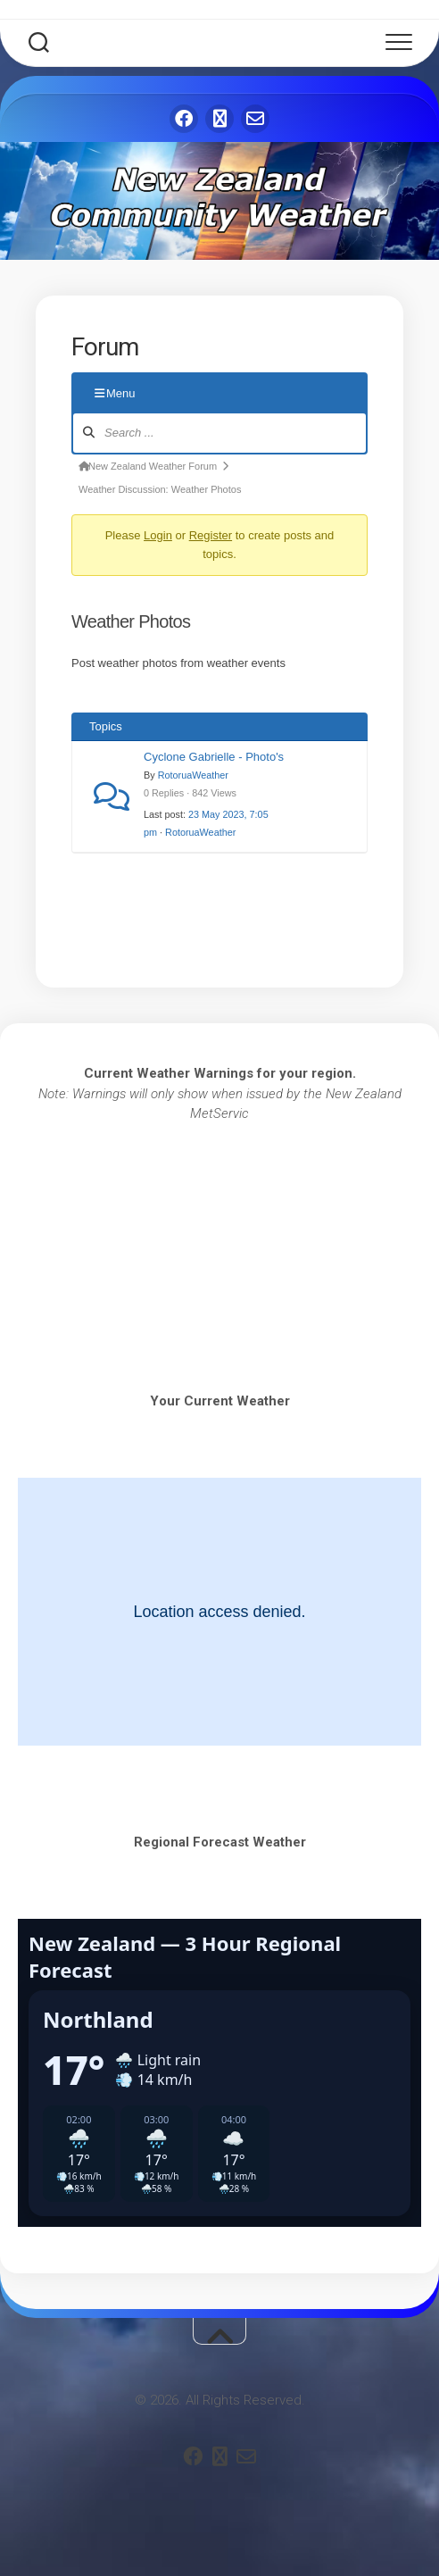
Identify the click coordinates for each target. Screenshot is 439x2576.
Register (210, 535)
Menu (115, 393)
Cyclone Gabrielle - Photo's (214, 756)
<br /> (219, 1224)
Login (158, 535)
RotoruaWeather (193, 775)
